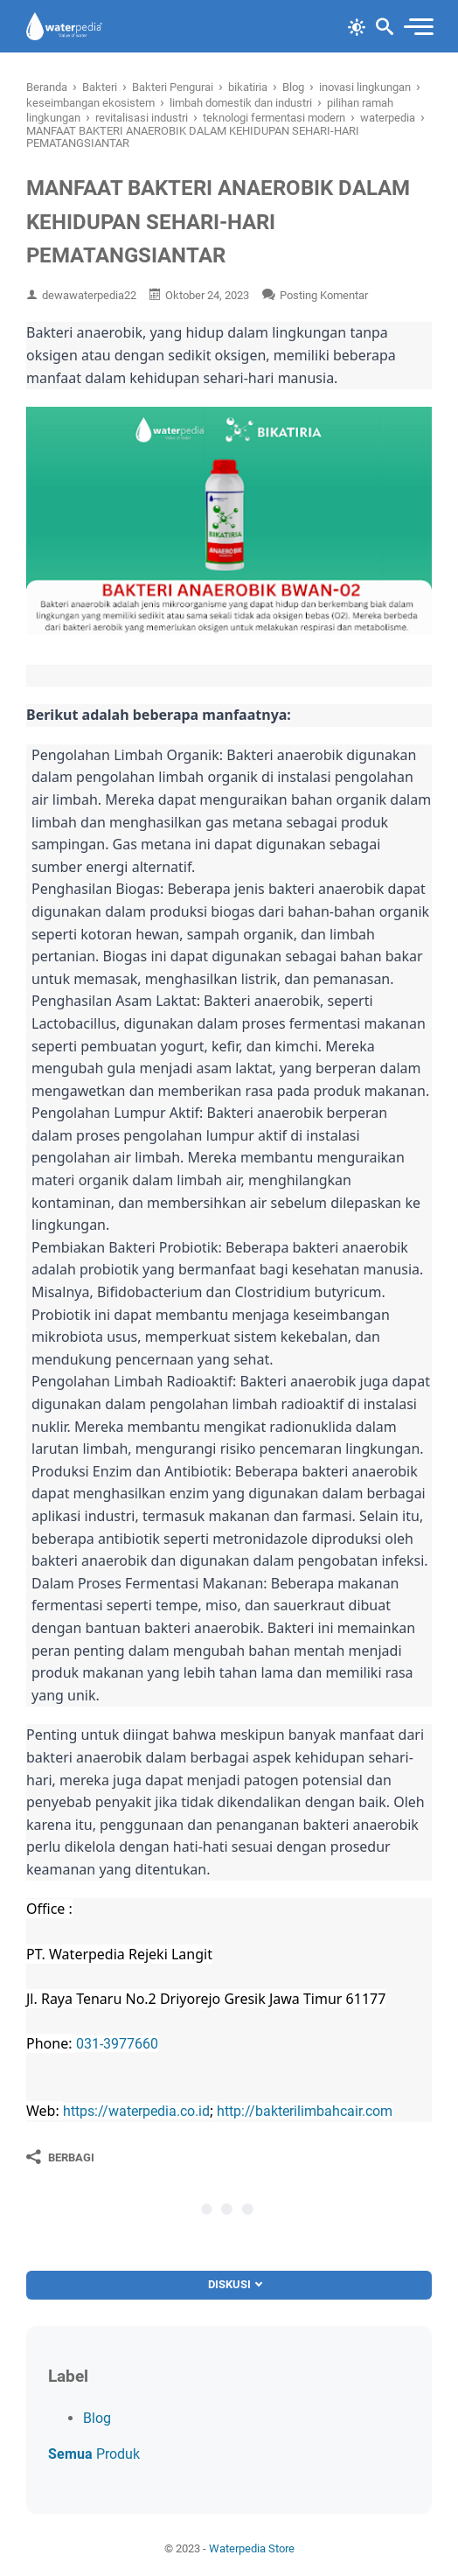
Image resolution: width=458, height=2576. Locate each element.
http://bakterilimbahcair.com (304, 2111)
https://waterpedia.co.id (136, 2111)
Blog (97, 2418)
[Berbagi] (60, 2157)
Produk (94, 2454)
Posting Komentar (324, 295)
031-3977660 (117, 2043)
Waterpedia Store (252, 2548)
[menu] (418, 26)
